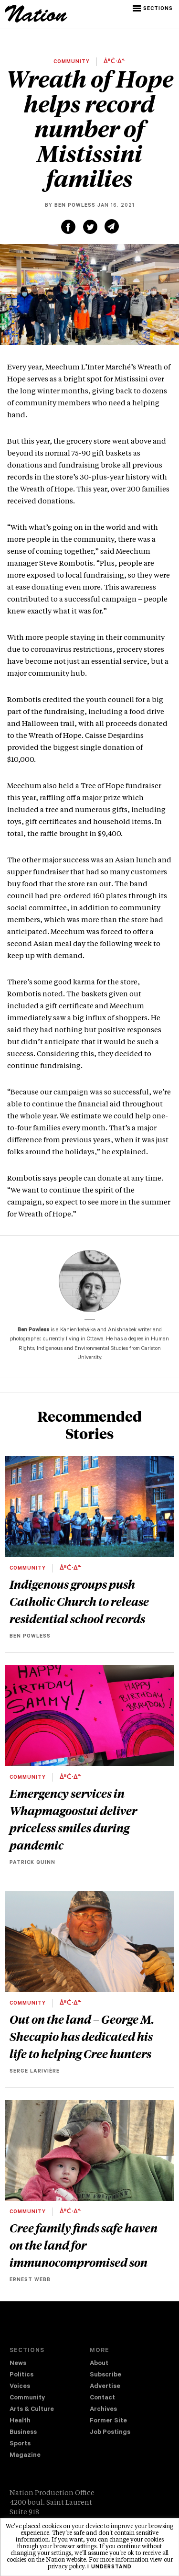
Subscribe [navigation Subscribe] (105, 2375)
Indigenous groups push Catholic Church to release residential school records (79, 1601)
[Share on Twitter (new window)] (90, 226)
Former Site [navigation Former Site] (108, 2421)
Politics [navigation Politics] (21, 2375)
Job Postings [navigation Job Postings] (110, 2432)
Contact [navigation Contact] (102, 2398)
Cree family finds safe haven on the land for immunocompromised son (84, 2245)
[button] (153, 8)
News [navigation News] (18, 2363)
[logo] (36, 21)
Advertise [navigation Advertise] (105, 2386)
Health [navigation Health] (20, 2421)
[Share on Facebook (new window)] (68, 226)
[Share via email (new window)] (112, 226)
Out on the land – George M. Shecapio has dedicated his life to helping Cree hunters (82, 2036)
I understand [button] (109, 2567)
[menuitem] (50, 2364)
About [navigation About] (99, 2363)
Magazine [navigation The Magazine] (25, 2455)
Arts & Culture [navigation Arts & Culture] (32, 2409)
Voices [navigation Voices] (20, 2386)
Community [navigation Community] (27, 2398)
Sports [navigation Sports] (20, 2444)
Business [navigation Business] (23, 2432)
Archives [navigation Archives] (103, 2409)
